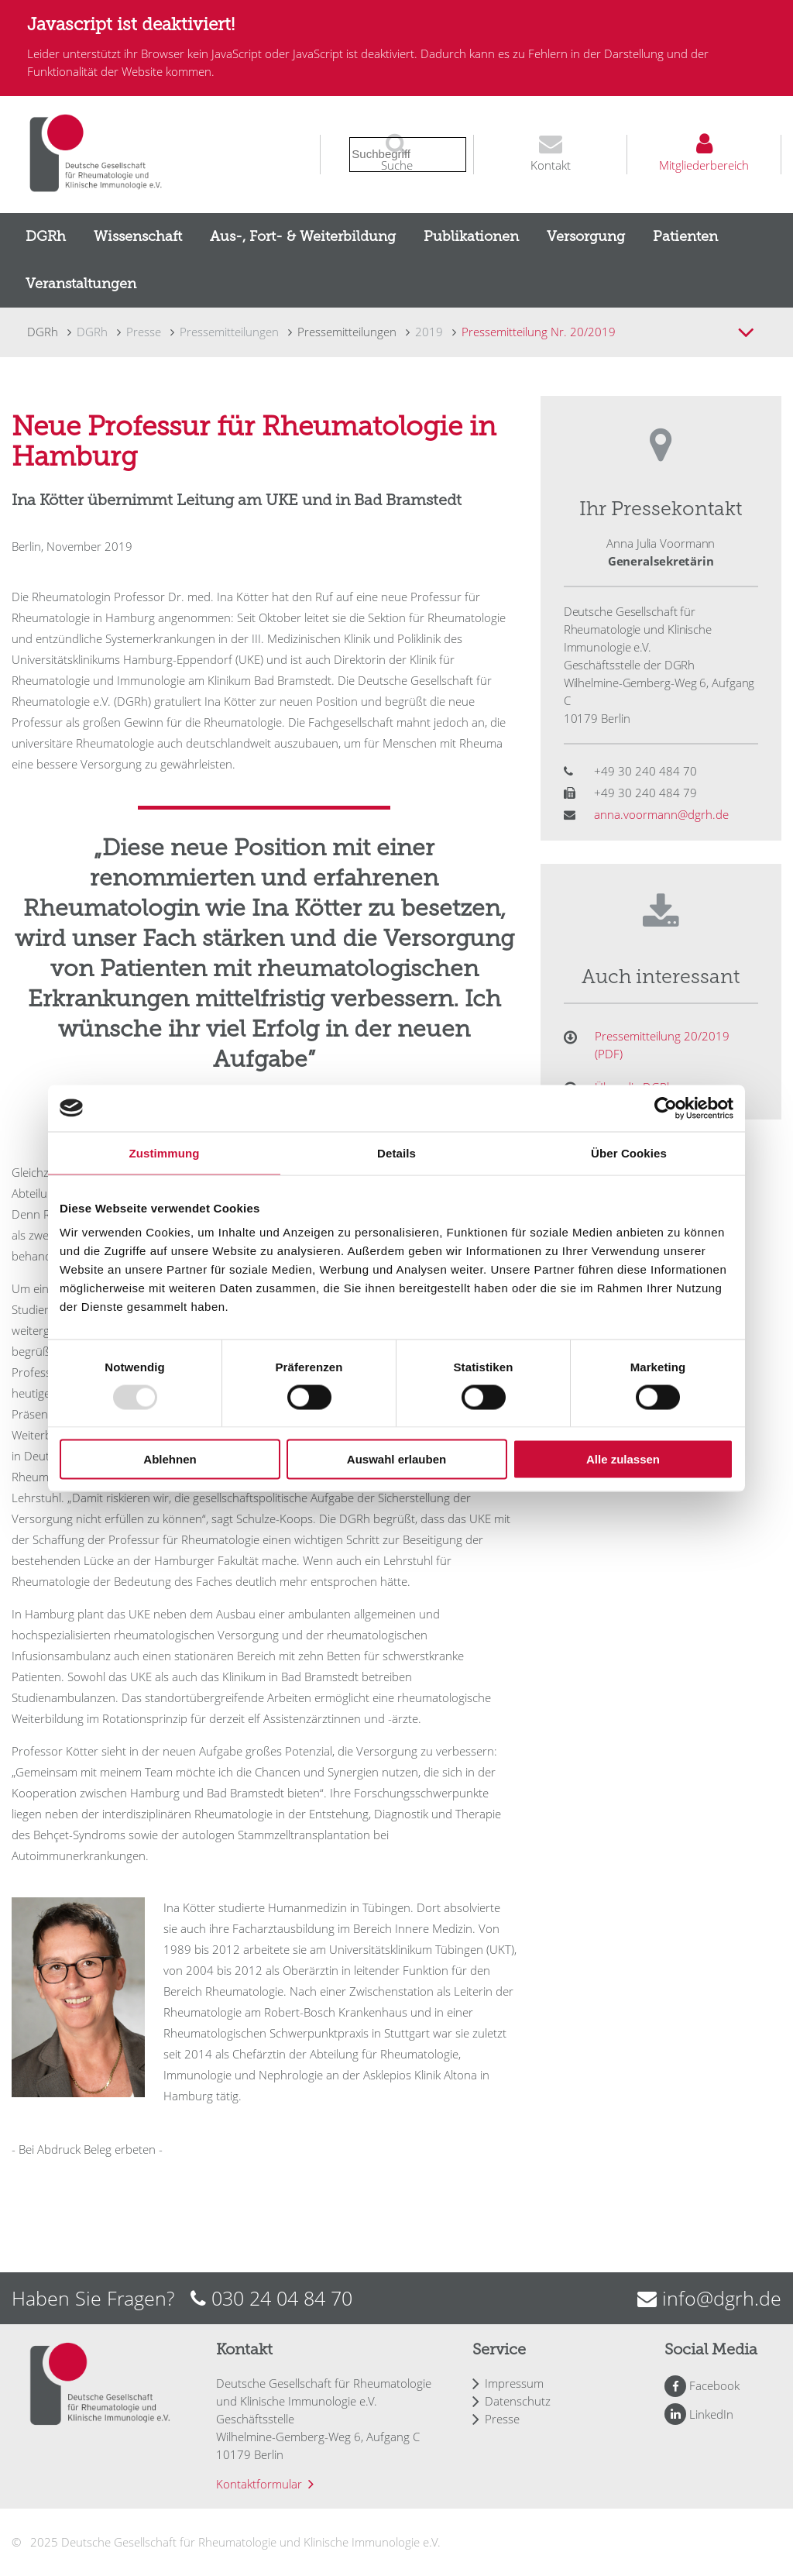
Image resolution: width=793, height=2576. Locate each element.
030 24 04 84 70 (281, 2298)
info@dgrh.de (721, 2298)
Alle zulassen (623, 1459)
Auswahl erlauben (396, 1459)
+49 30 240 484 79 (645, 792)
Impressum (514, 2383)
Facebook (714, 2385)
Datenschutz (518, 2401)
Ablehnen (169, 1459)
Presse (502, 2418)
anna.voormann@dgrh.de (661, 814)
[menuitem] (46, 236)
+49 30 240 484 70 (645, 771)
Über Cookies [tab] (629, 1152)
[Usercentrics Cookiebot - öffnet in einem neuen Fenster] (665, 1107)
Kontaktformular (259, 2484)
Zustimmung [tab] (164, 1152)
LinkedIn (711, 2414)
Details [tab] (396, 1152)
